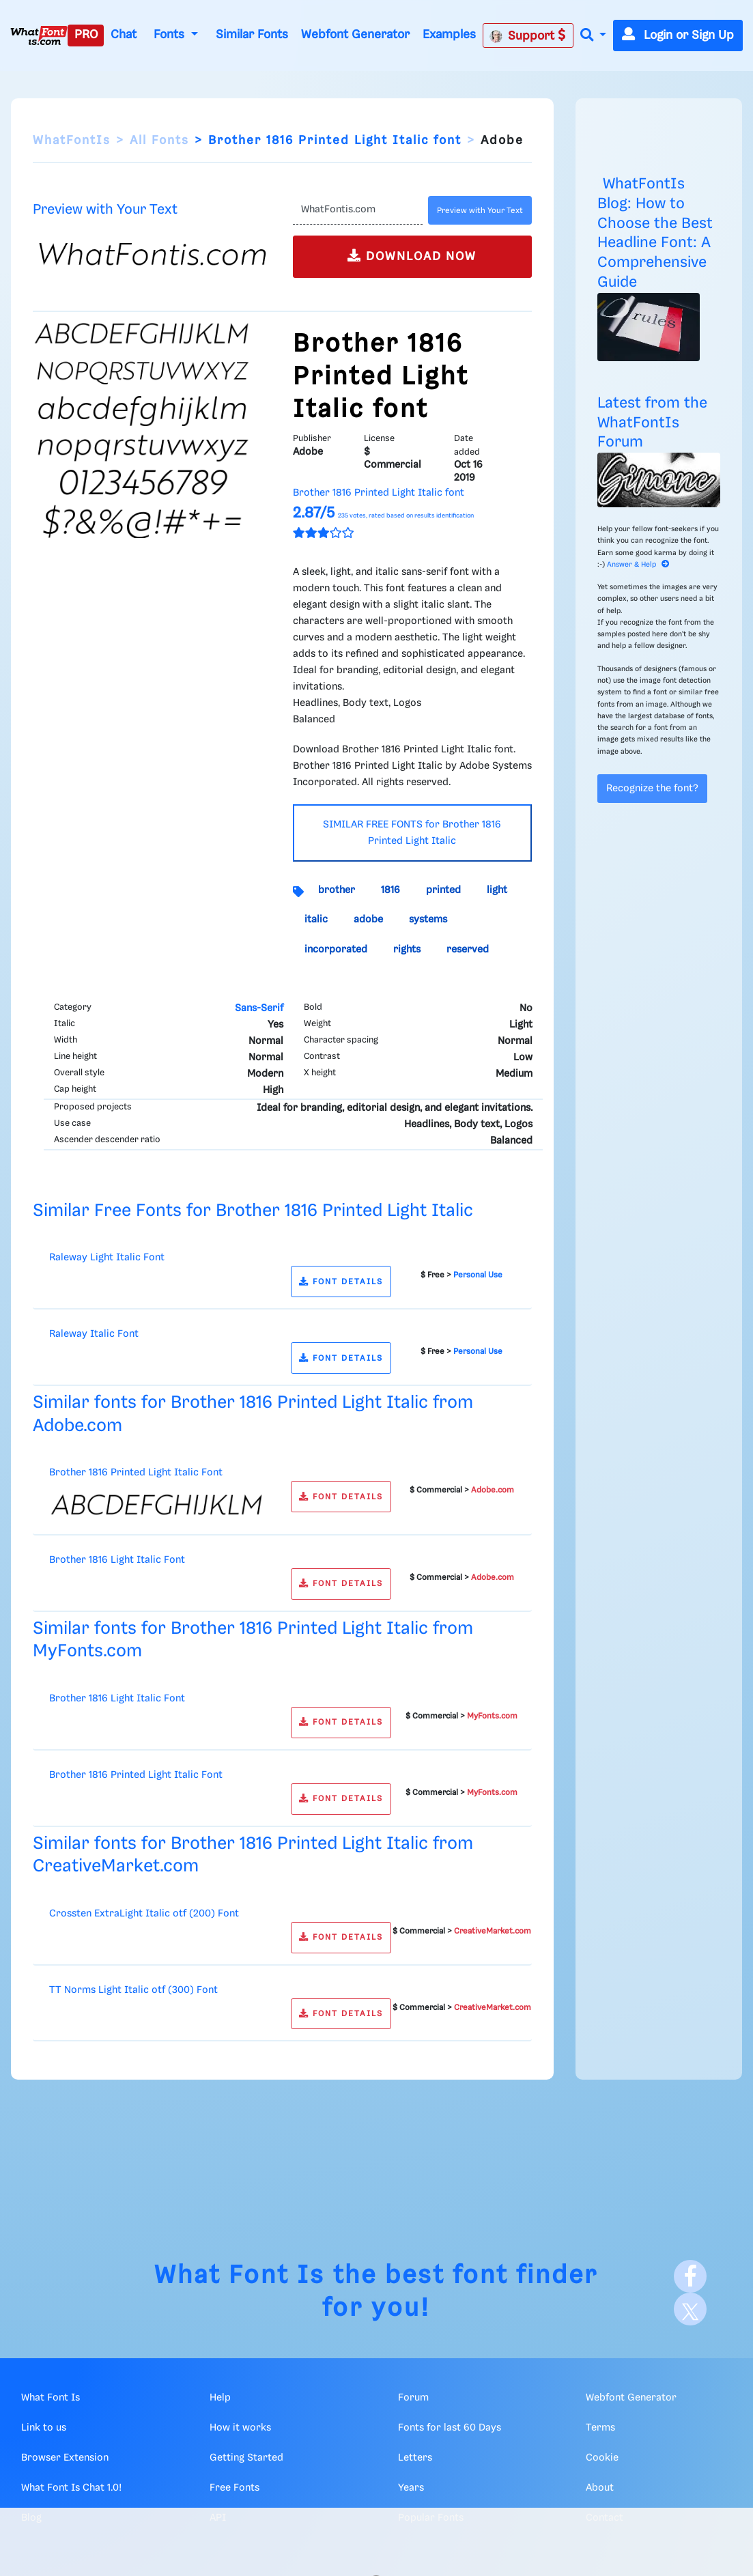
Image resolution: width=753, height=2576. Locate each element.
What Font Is (239, 2276)
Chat (124, 35)
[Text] (358, 210)
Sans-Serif (259, 1008)
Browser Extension (65, 2457)
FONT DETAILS (341, 1281)
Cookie (602, 2457)
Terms (600, 2427)
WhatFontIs (72, 141)
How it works (240, 2427)
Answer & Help (638, 565)
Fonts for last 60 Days (449, 2427)
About (600, 2487)
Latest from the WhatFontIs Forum (652, 423)
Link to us (43, 2427)
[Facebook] (690, 2276)
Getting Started (246, 2457)
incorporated (335, 949)
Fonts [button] (171, 35)
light (497, 890)
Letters (415, 2457)
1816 (390, 890)
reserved (467, 949)
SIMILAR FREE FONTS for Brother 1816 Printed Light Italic (412, 833)
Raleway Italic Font (94, 1334)
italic (316, 919)
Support (527, 35)
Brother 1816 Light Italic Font (117, 1560)
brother (336, 890)
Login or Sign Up (678, 35)
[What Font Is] (39, 35)
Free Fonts (234, 2487)
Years (411, 2487)
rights (407, 949)
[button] (593, 36)
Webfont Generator (355, 35)
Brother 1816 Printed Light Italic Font (136, 1472)
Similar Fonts (252, 35)
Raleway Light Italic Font (107, 1257)
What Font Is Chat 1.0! (71, 2487)
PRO (86, 35)
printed (443, 890)
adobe (368, 919)
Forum (413, 2397)
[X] (690, 2309)
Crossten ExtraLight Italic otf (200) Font (144, 1913)
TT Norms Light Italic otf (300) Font (133, 1990)
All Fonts (159, 141)
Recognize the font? (652, 788)
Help (220, 2397)
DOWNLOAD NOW (412, 256)
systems (428, 919)
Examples (449, 35)
